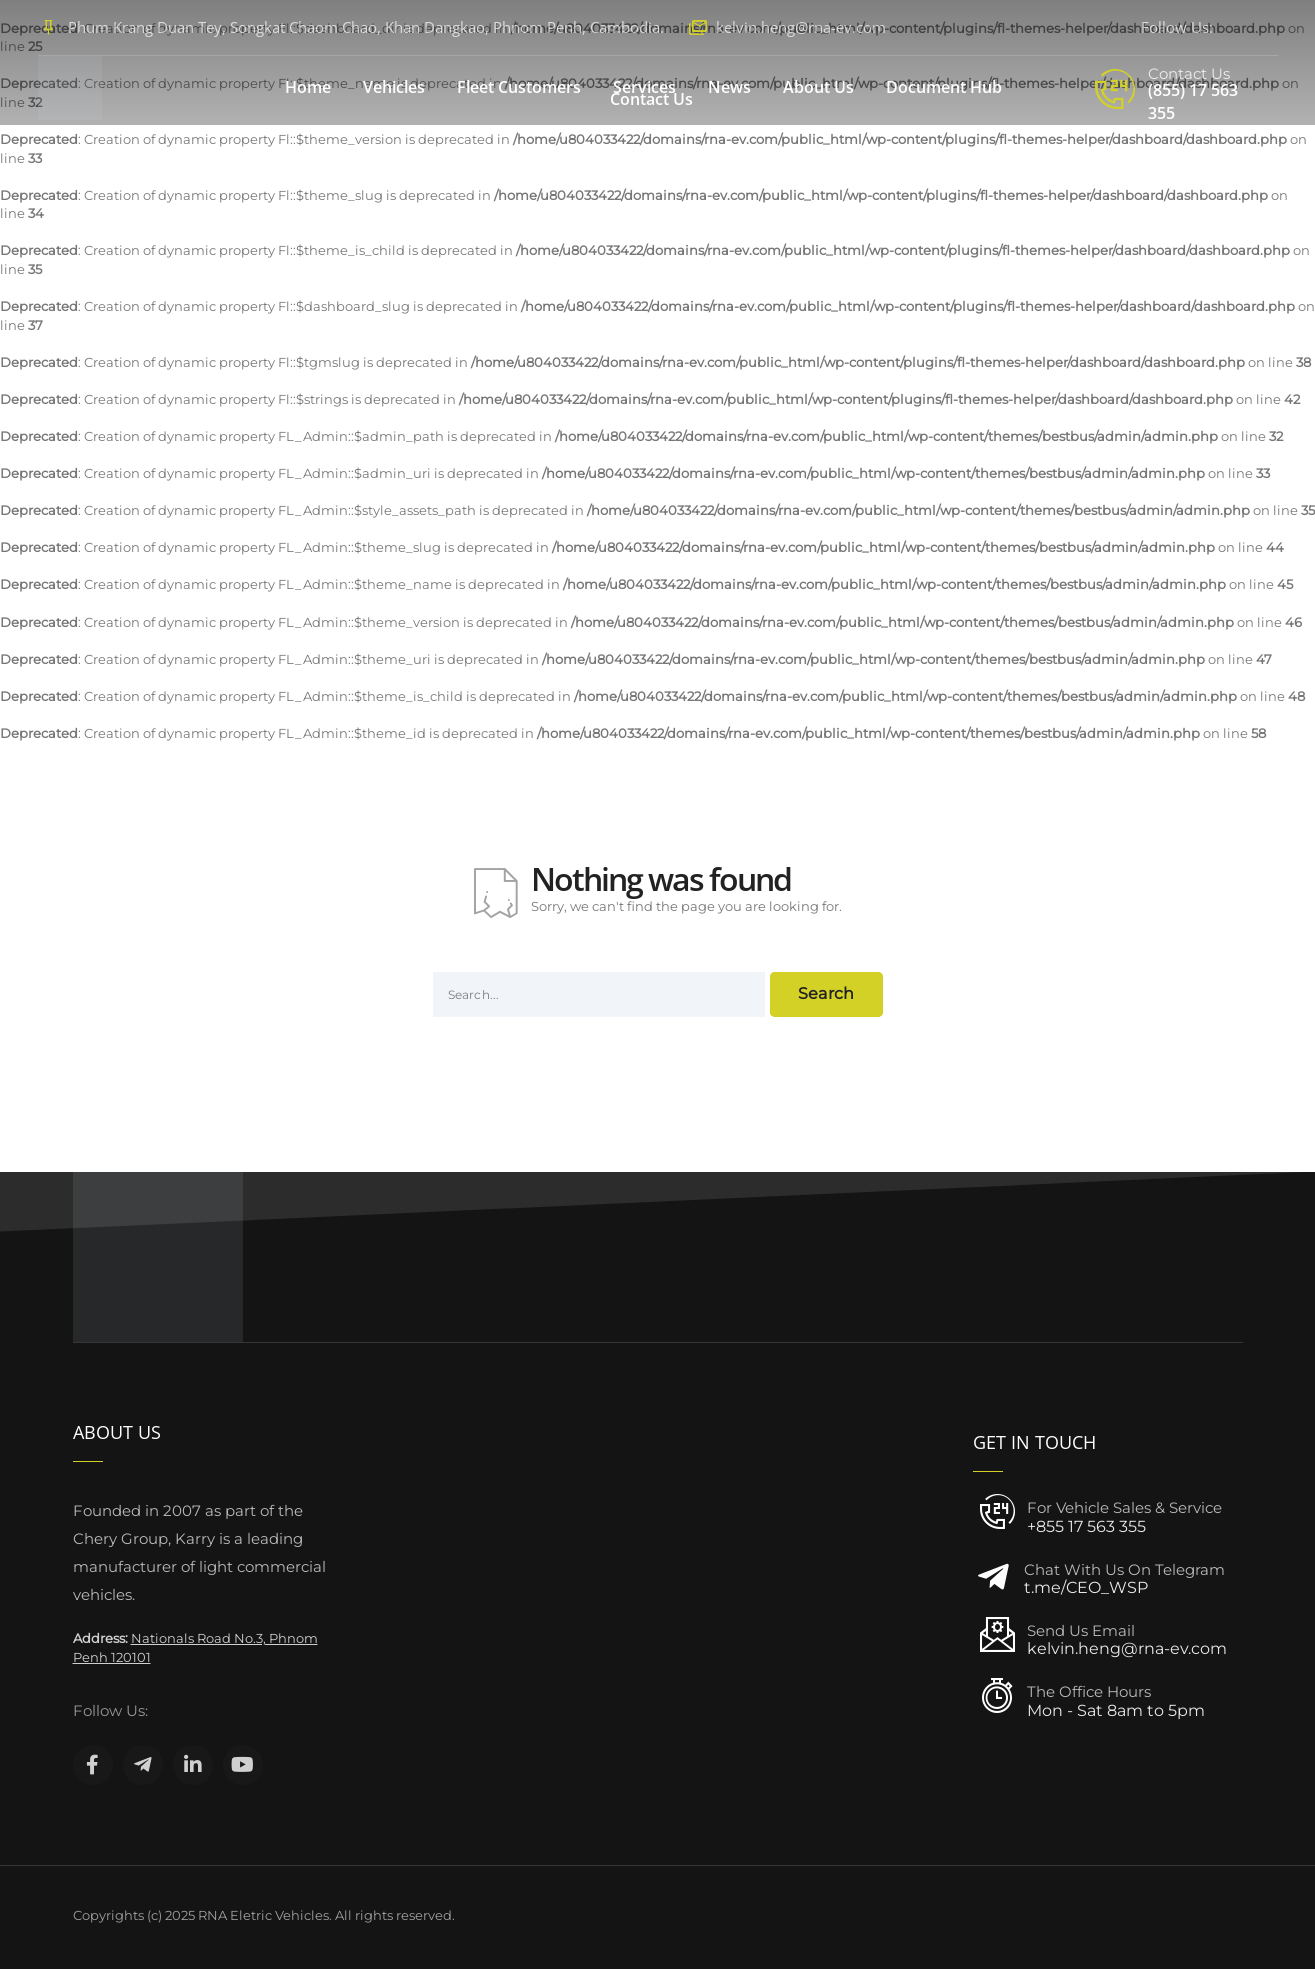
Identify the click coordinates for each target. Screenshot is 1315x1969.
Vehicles (394, 87)
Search (826, 993)
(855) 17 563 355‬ (1193, 101)
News (729, 87)
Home (308, 87)
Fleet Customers (519, 87)
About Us (818, 87)
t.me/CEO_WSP (1086, 1587)
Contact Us (651, 99)
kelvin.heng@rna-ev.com (801, 27)
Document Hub (944, 87)
